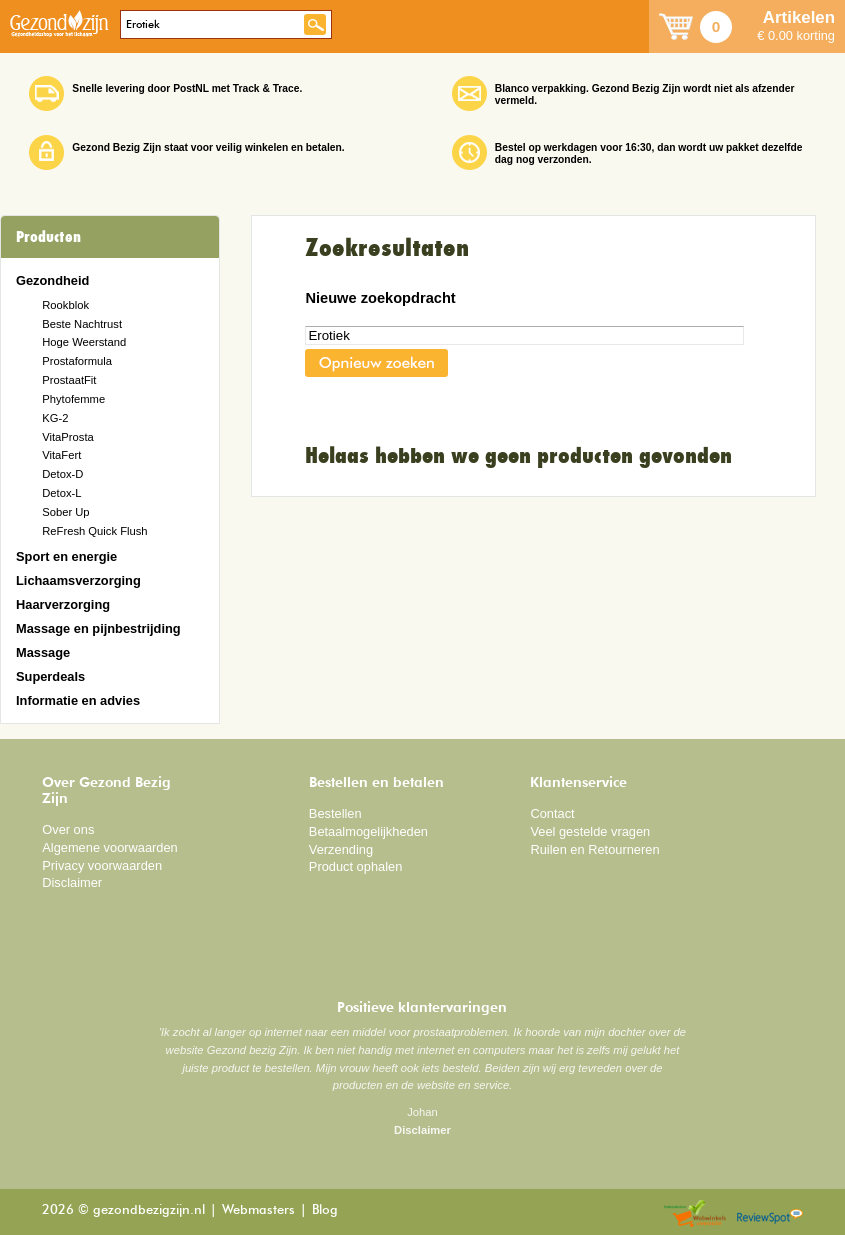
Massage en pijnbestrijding (98, 628)
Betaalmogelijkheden (368, 831)
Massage (43, 652)
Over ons (68, 829)
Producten (48, 237)
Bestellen (335, 813)
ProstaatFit (69, 380)
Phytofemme (73, 399)
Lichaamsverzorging (78, 580)
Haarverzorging (63, 604)
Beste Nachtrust (82, 324)
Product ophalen (355, 866)
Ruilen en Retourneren (594, 849)
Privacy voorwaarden (102, 865)
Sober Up (65, 512)
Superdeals (50, 676)
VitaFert (61, 455)
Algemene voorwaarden (110, 847)
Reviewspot (770, 1214)
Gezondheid (52, 280)
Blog (325, 1210)
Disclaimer (72, 882)
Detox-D (62, 474)
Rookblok (65, 305)
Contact (552, 813)
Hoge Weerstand (84, 342)
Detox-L (61, 493)
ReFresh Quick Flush (94, 531)
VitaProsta (68, 437)
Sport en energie (66, 556)
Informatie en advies (78, 700)
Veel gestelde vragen (590, 831)
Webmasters (258, 1210)
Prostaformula (77, 361)
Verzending (341, 849)
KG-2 (55, 418)
